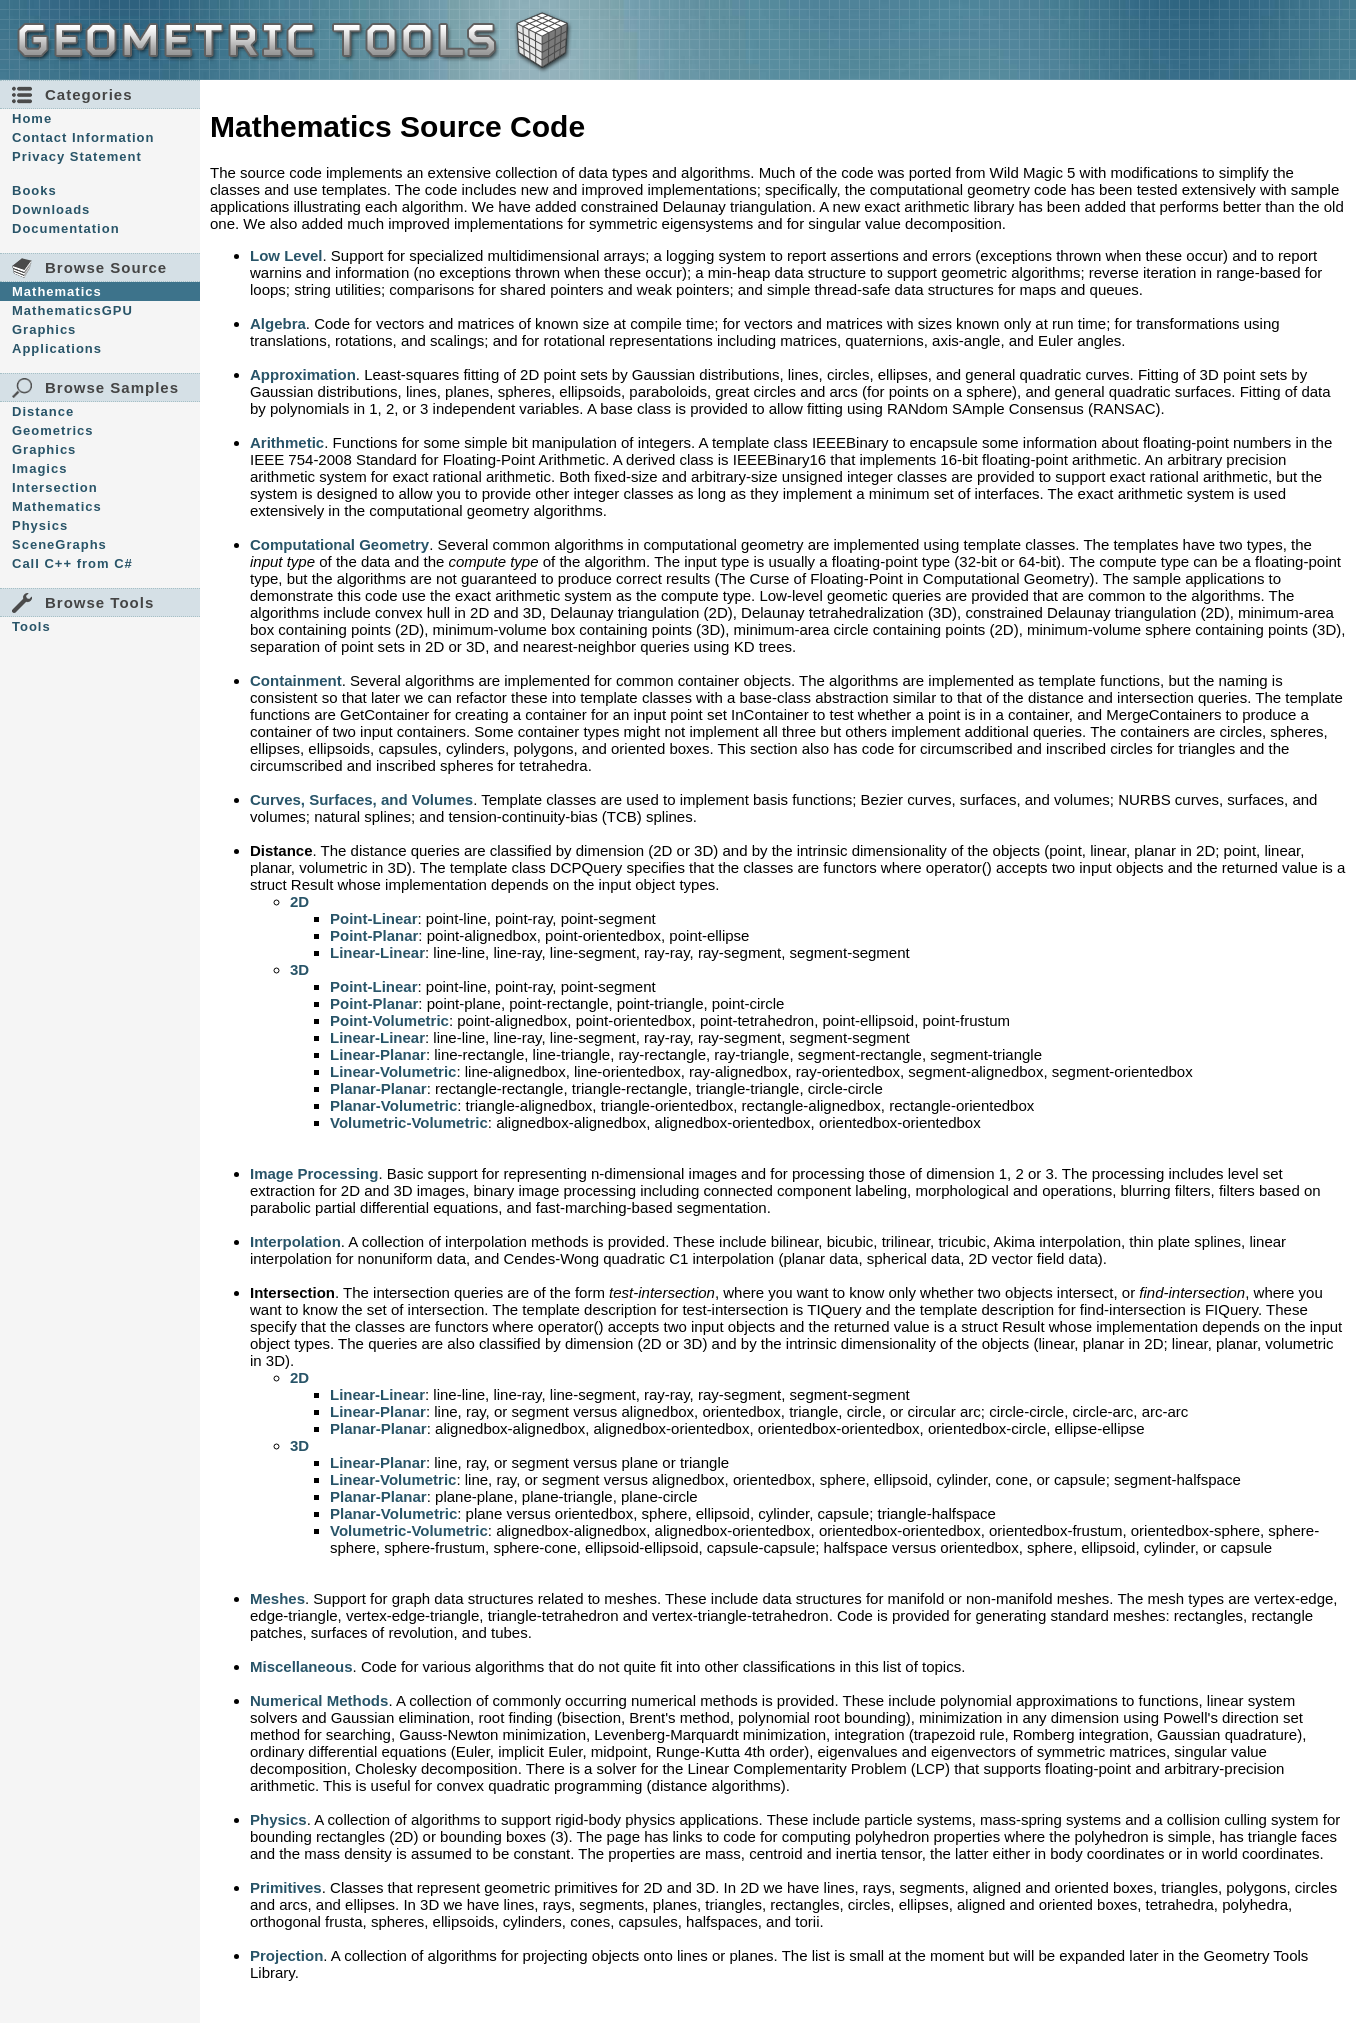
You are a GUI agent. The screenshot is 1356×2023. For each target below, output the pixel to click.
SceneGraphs (59, 544)
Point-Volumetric (389, 1020)
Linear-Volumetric (393, 1071)
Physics (40, 525)
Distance (43, 411)
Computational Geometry (339, 544)
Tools (31, 626)
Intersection (55, 487)
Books (34, 190)
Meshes (277, 1598)
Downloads (51, 209)
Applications (57, 348)
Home (32, 118)
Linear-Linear (377, 952)
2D (299, 901)
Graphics (44, 329)
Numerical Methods (319, 1700)
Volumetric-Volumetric (409, 1122)
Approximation (303, 374)
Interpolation (295, 1241)
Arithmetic (287, 442)
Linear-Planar (378, 1054)
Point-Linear (374, 918)
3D (299, 969)
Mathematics (57, 291)
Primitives (286, 1887)
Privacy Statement (77, 156)
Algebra (278, 323)
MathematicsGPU (72, 310)
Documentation (66, 228)
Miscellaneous (301, 1666)
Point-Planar (374, 935)
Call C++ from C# (72, 563)
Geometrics (53, 430)
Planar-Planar (378, 1088)
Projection (286, 1955)
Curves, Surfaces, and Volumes (361, 799)
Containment (296, 680)
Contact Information (83, 137)
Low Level (286, 255)
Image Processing (314, 1173)
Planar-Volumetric (393, 1105)
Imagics (39, 468)
